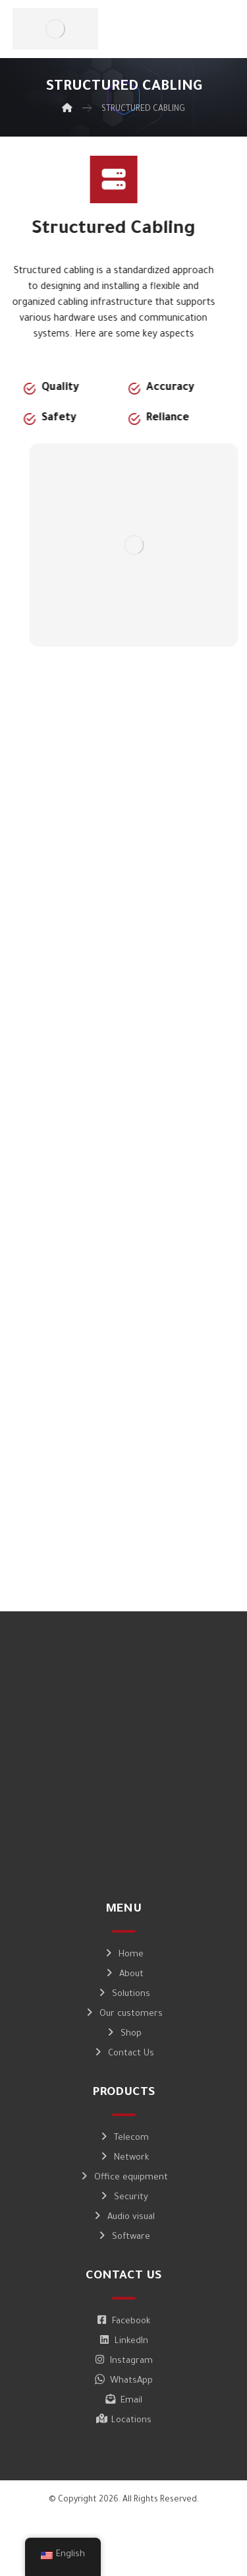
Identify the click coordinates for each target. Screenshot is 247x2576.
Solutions (123, 1994)
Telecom (124, 2138)
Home (123, 1955)
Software (123, 2237)
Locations (123, 2421)
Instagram (124, 2361)
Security (123, 2198)
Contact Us (123, 2054)
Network (124, 2158)
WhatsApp (124, 2381)
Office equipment (123, 2178)
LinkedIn (123, 2341)
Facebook (123, 2322)
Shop (123, 2034)
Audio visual (123, 2217)
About (124, 1975)
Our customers (123, 2014)
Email (123, 2401)
